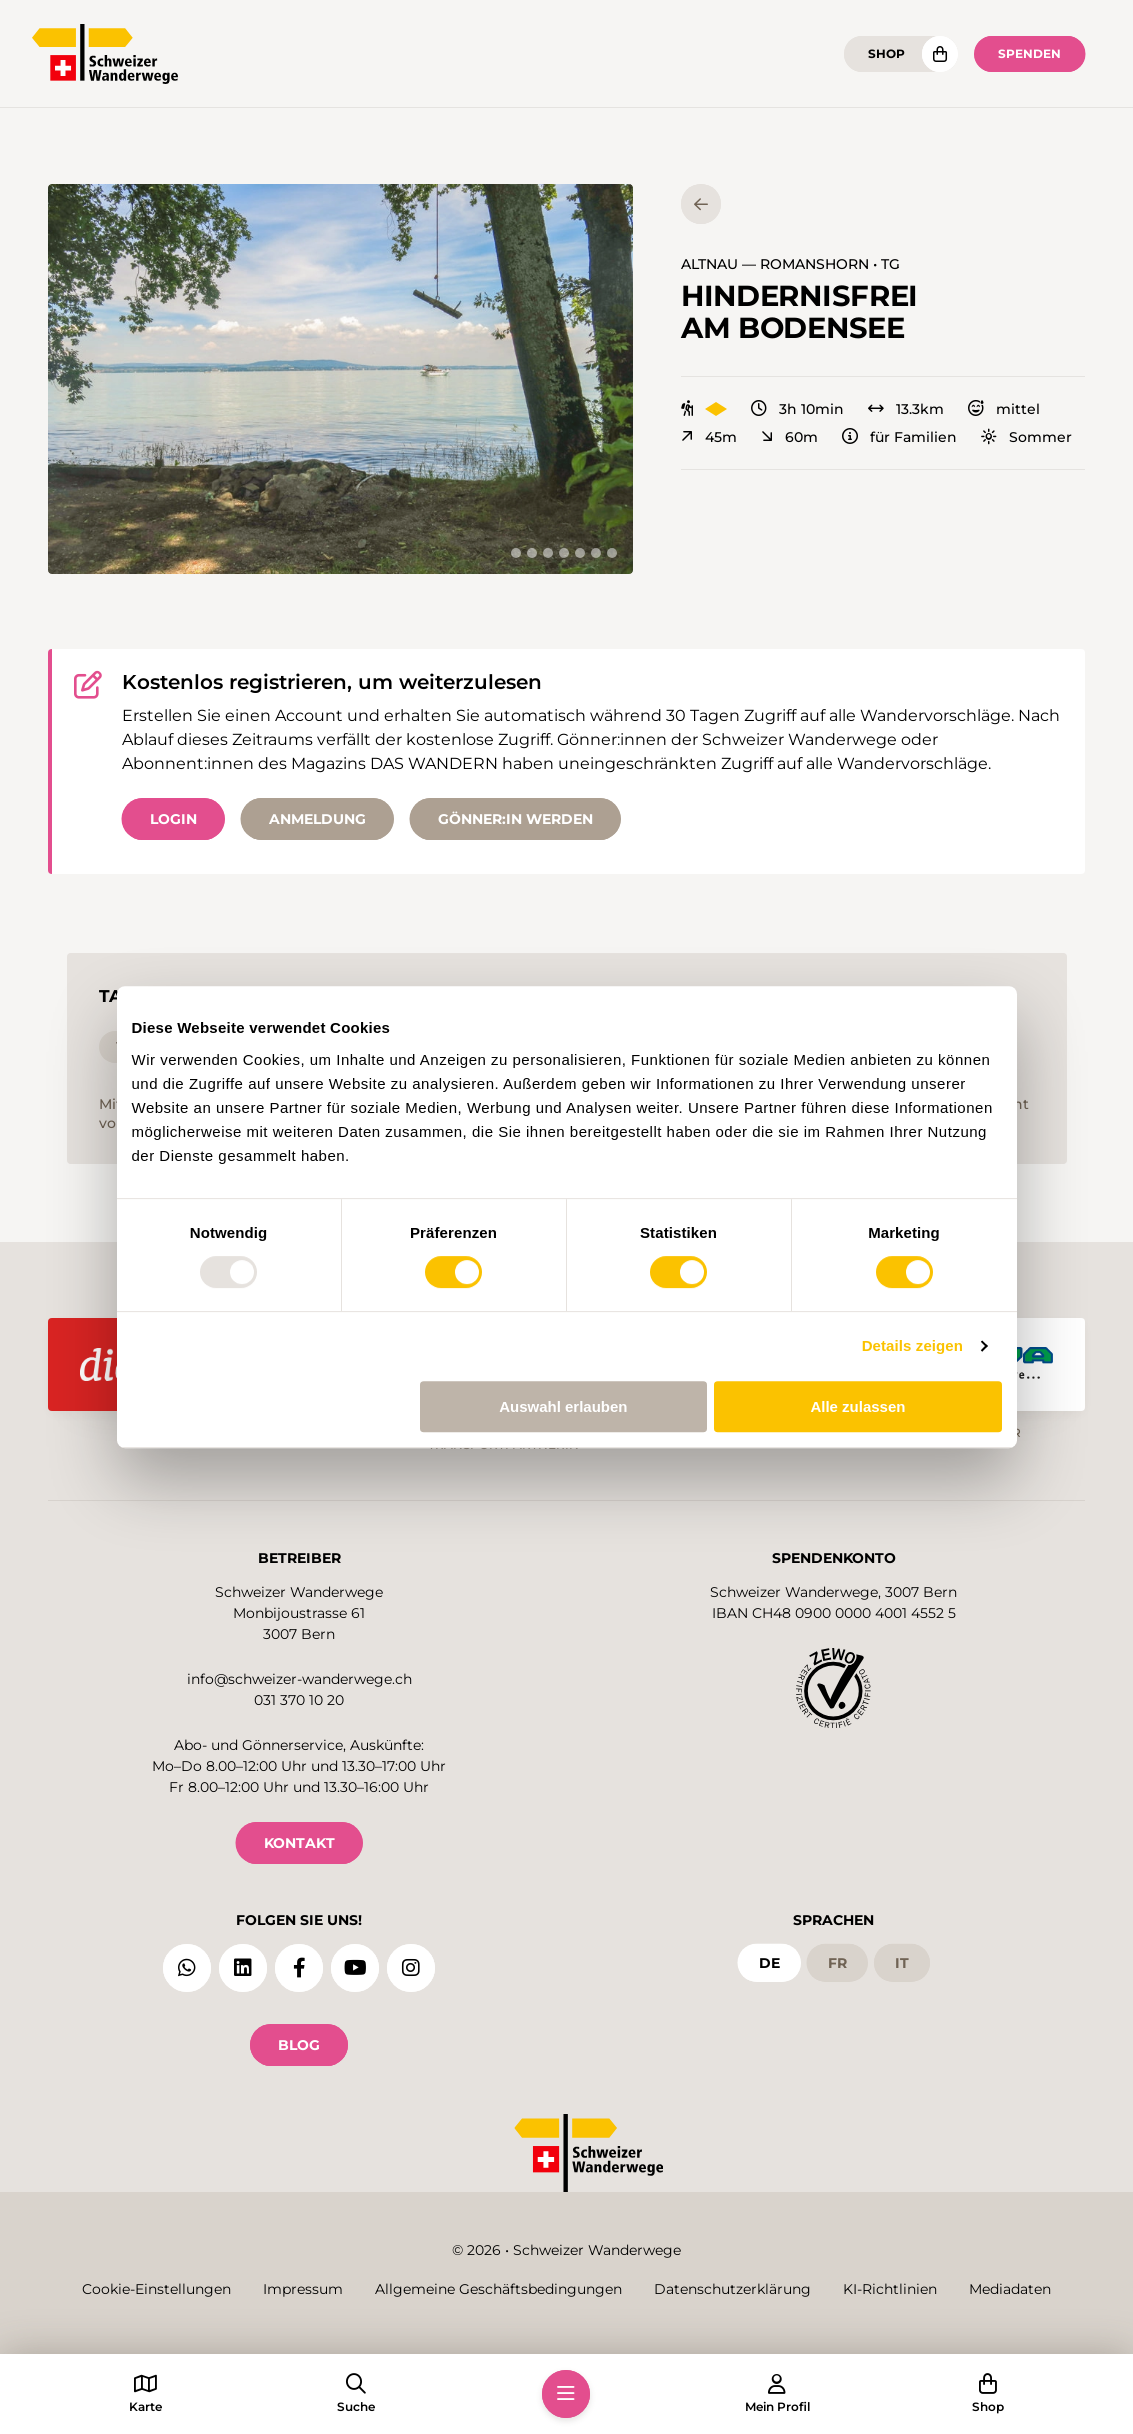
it (902, 1960)
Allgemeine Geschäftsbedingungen (498, 2290)
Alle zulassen (857, 1406)
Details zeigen (912, 1345)
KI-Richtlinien (890, 2290)
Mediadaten (1010, 2290)
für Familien (899, 437)
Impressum (303, 2290)
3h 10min (797, 409)
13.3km (906, 409)
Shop (886, 53)
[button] (340, 379)
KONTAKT (299, 1840)
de (769, 1960)
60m (789, 437)
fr (837, 1960)
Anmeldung (317, 819)
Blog (299, 2042)
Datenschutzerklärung (732, 2290)
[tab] (516, 553)
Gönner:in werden (515, 819)
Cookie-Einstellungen (156, 2290)
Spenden (1029, 53)
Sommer (1026, 437)
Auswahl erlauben (563, 1406)
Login (173, 819)
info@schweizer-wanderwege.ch (299, 1676)
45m (709, 437)
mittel (1004, 409)
